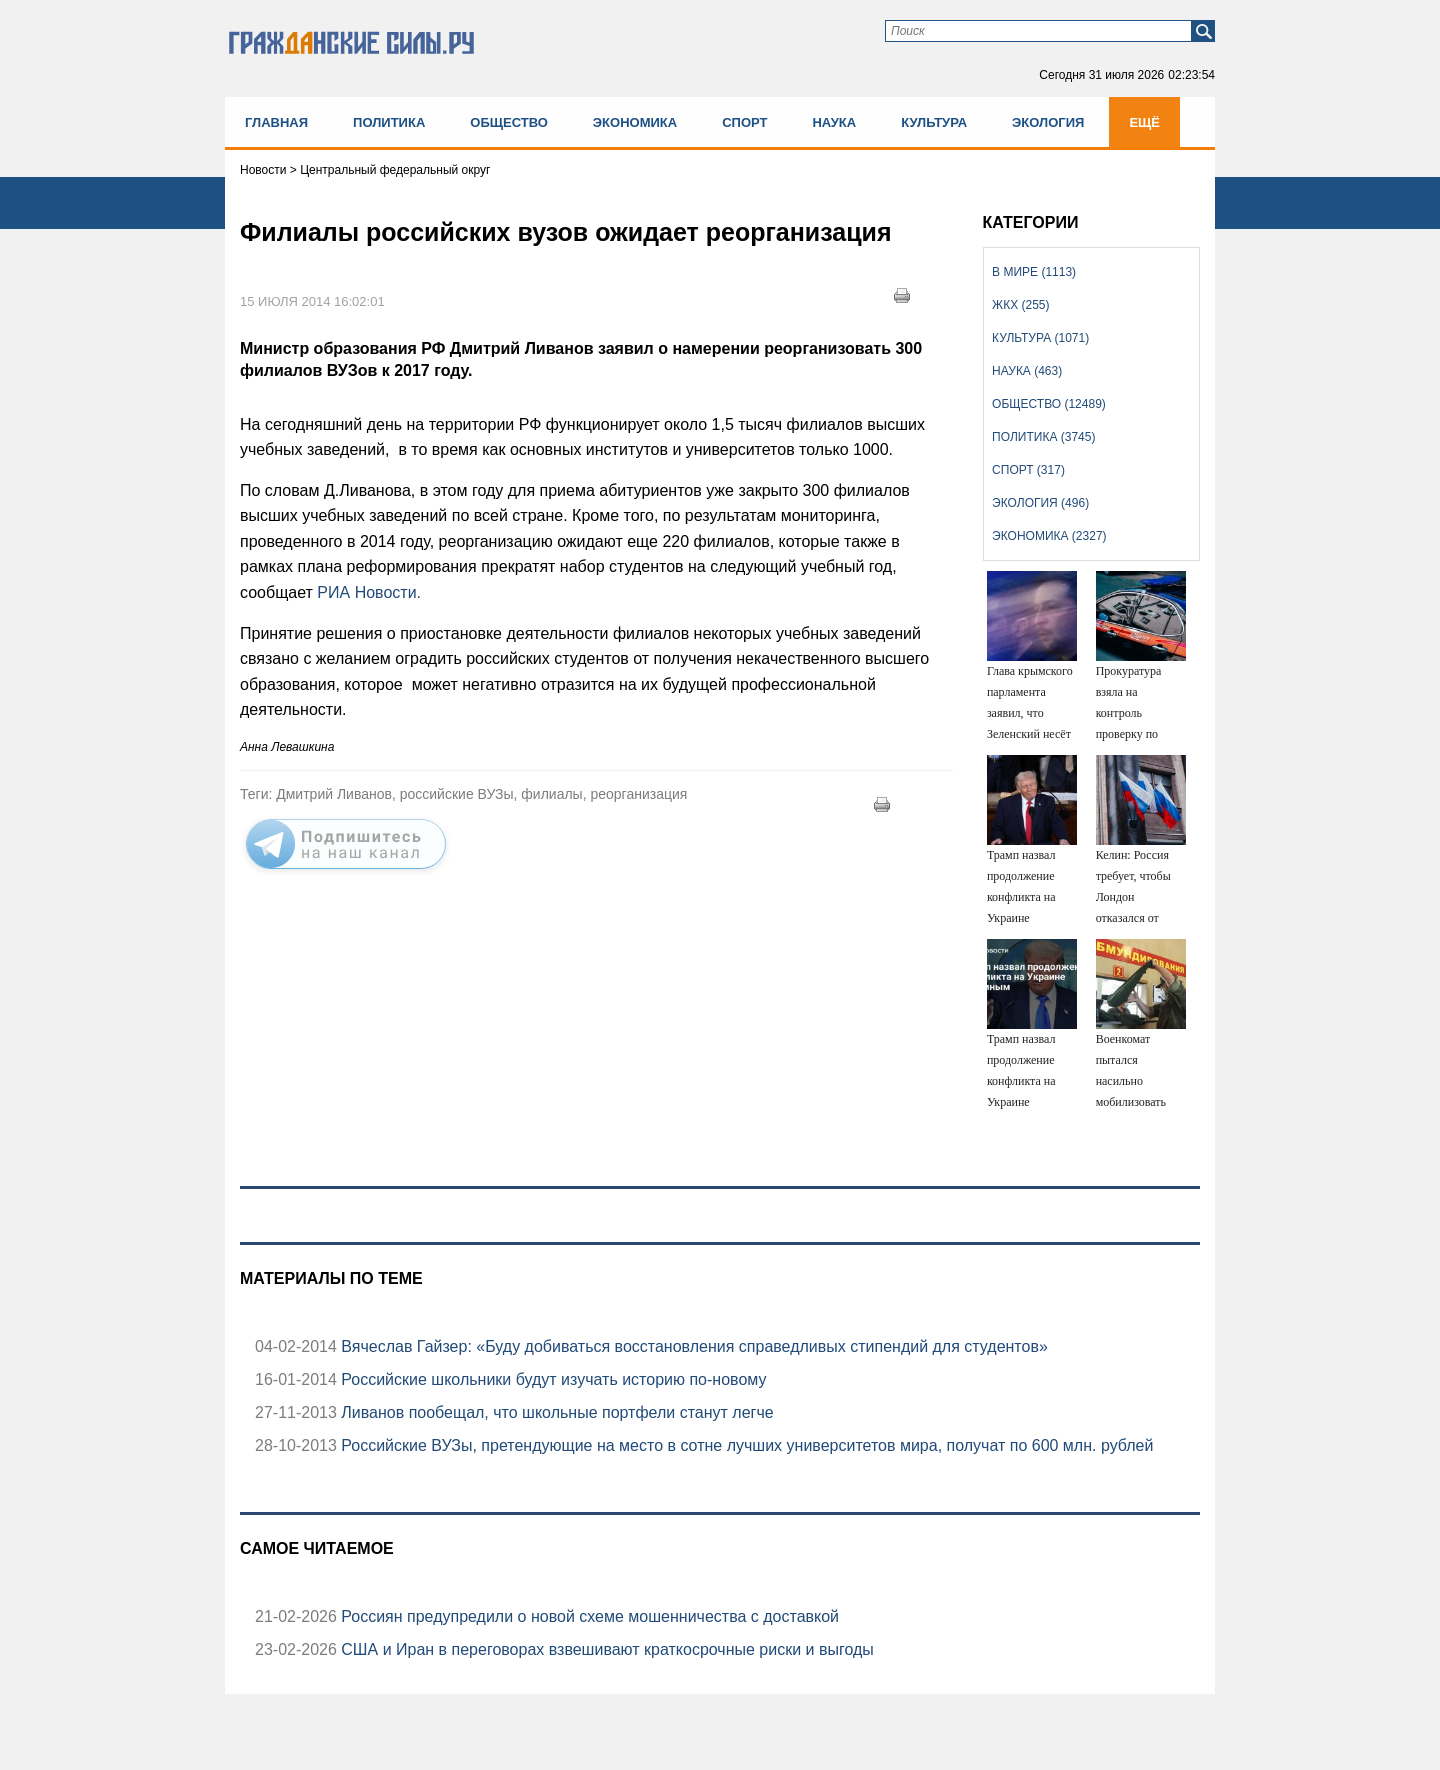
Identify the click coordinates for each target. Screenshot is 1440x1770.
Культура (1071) (1040, 338)
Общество (509, 122)
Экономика (635, 122)
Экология (1048, 122)
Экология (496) (1040, 503)
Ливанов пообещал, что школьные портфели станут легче (555, 1412)
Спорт (744, 122)
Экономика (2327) (1049, 536)
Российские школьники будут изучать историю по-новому (552, 1379)
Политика (389, 122)
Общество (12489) (1049, 404)
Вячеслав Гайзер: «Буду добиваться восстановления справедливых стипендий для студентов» (692, 1346)
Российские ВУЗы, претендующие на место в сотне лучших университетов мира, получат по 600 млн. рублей (745, 1445)
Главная (276, 122)
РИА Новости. (367, 592)
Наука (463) (1027, 371)
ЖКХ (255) (1020, 305)
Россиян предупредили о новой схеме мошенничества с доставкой (588, 1616)
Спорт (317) (1028, 470)
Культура (934, 122)
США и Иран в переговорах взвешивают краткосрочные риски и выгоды (605, 1649)
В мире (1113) (1034, 272)
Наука (834, 122)
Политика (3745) (1043, 437)
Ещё (1144, 122)
